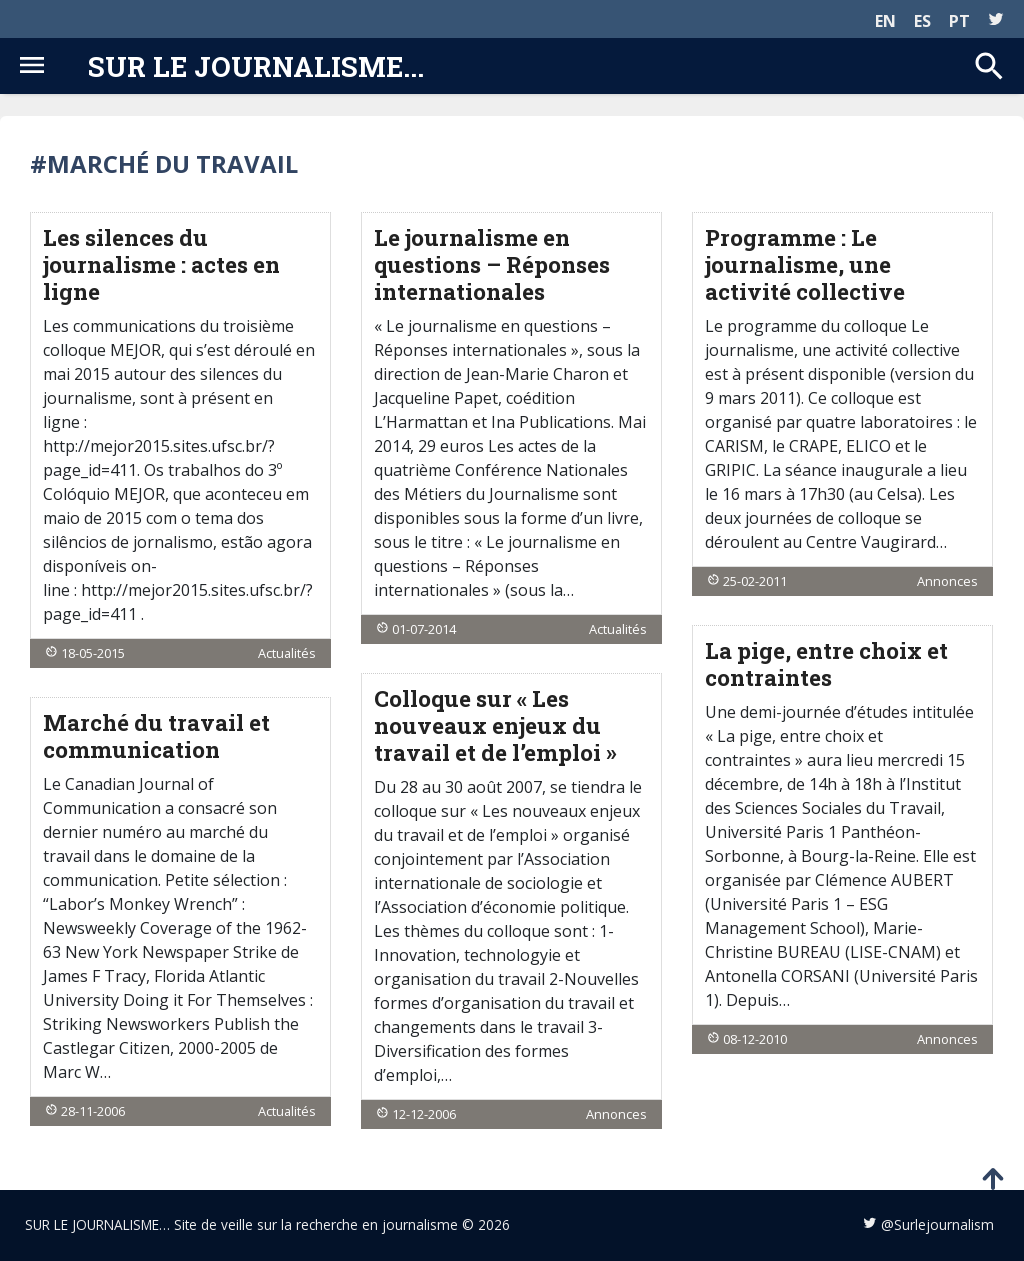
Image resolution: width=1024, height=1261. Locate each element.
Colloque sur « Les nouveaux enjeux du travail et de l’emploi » (495, 725)
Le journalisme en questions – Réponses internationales (492, 264)
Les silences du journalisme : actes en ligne (161, 264)
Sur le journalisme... (256, 66)
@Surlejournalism (937, 1224)
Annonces (947, 581)
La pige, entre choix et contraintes (826, 664)
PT (959, 21)
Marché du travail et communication (156, 736)
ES (922, 21)
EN (885, 21)
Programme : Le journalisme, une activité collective (805, 264)
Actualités (287, 653)
